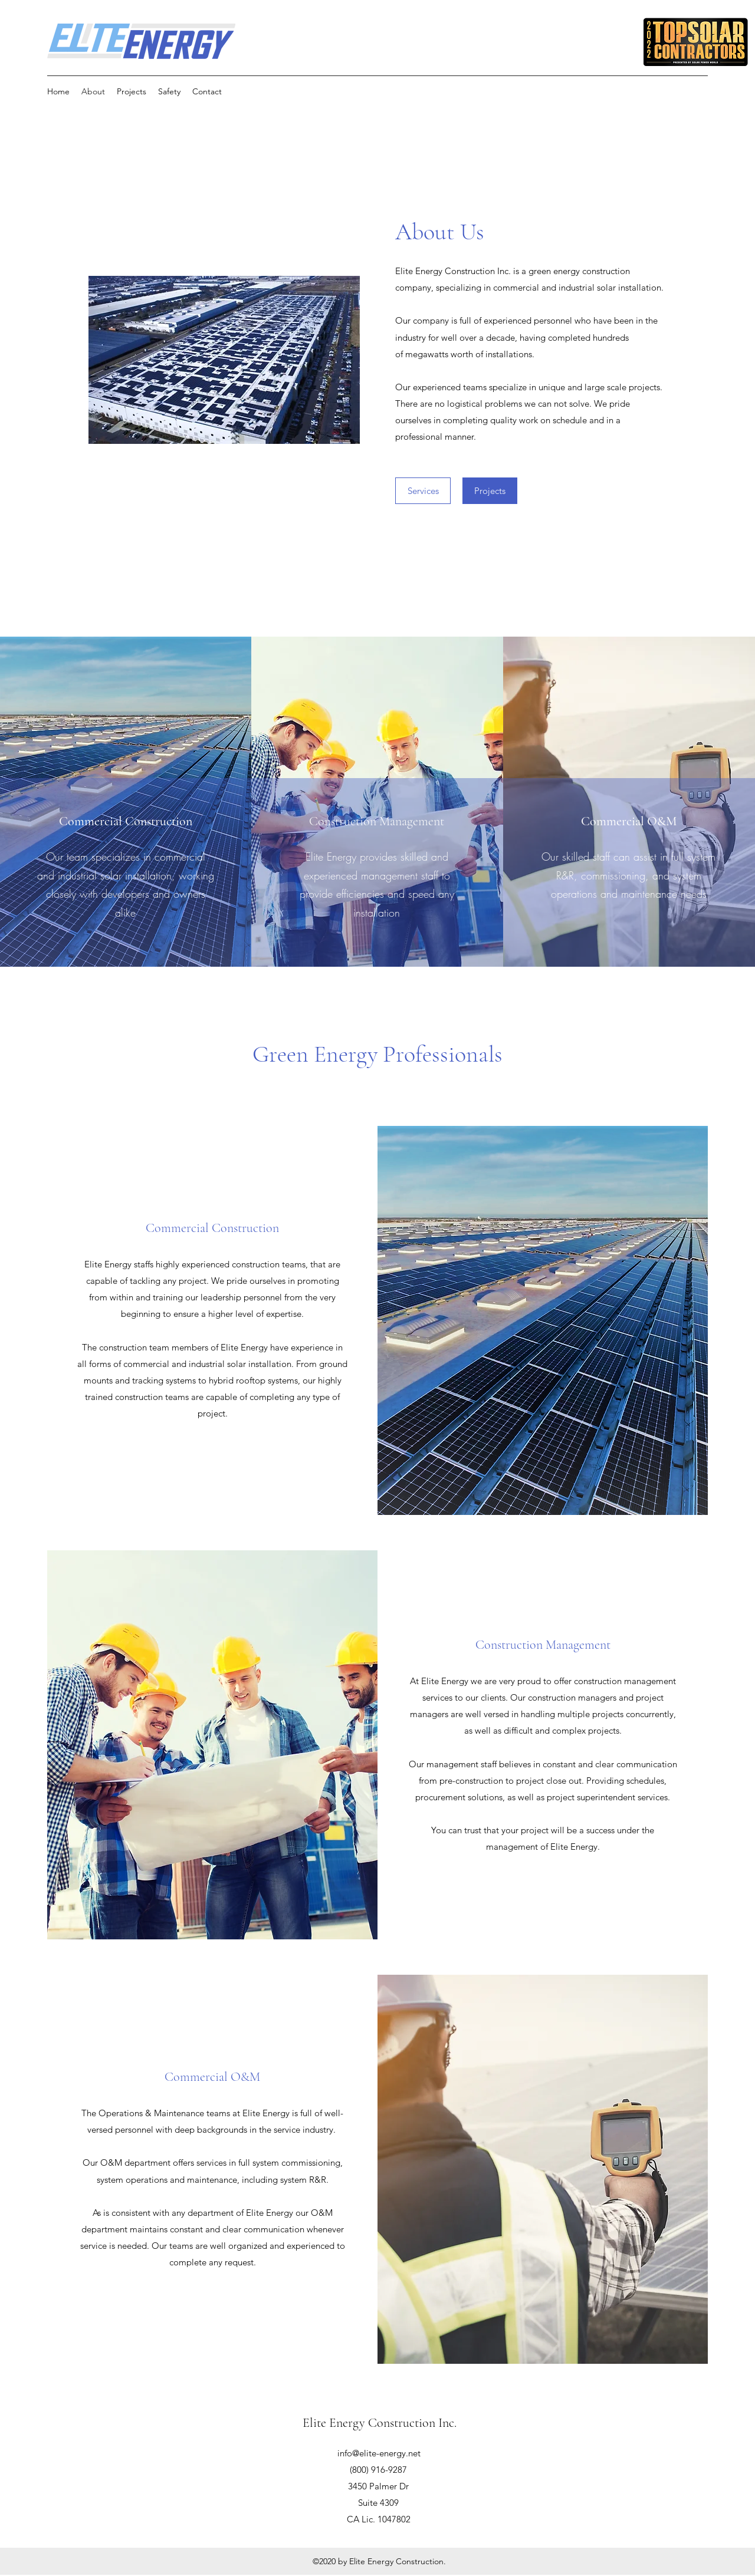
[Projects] (489, 490)
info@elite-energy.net (379, 2453)
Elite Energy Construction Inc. (380, 2422)
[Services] (423, 490)
